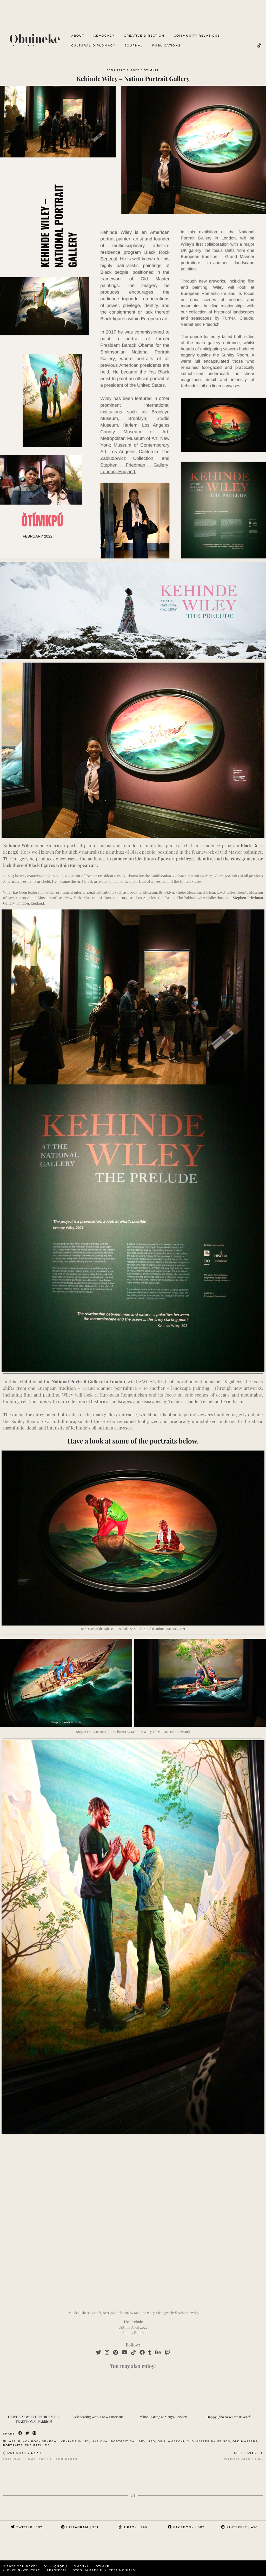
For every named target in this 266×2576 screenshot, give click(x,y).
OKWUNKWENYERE (23, 2570)
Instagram (79, 2527)
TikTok (133, 2527)
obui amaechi (171, 2441)
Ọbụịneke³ (27, 2566)
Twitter (26, 2527)
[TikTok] (259, 45)
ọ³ (46, 2566)
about (77, 35)
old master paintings (208, 2441)
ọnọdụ (60, 2566)
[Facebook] (142, 2352)
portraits (13, 2445)
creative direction (144, 35)
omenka (81, 2566)
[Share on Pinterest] (34, 2433)
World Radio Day (243, 2456)
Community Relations (197, 35)
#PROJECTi (56, 2570)
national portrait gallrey (118, 2441)
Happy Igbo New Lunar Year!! (229, 2417)
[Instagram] (107, 2352)
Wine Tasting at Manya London (163, 2417)
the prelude (37, 2445)
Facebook (186, 2527)
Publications (166, 45)
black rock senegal (38, 2441)
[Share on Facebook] (20, 2433)
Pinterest (239, 2527)
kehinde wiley (75, 2441)
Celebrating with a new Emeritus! (98, 2417)
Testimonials (122, 2570)
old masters (244, 2441)
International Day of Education (40, 2456)
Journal (134, 45)
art (12, 2441)
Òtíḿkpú (152, 70)
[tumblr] (150, 2352)
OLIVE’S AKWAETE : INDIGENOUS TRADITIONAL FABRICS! (33, 2419)
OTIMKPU (104, 2566)
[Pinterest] (115, 2352)
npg (151, 2441)
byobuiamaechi (88, 2570)
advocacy (104, 35)
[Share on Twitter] (27, 2433)
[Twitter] (98, 2352)
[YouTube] (125, 2352)
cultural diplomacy (93, 45)
